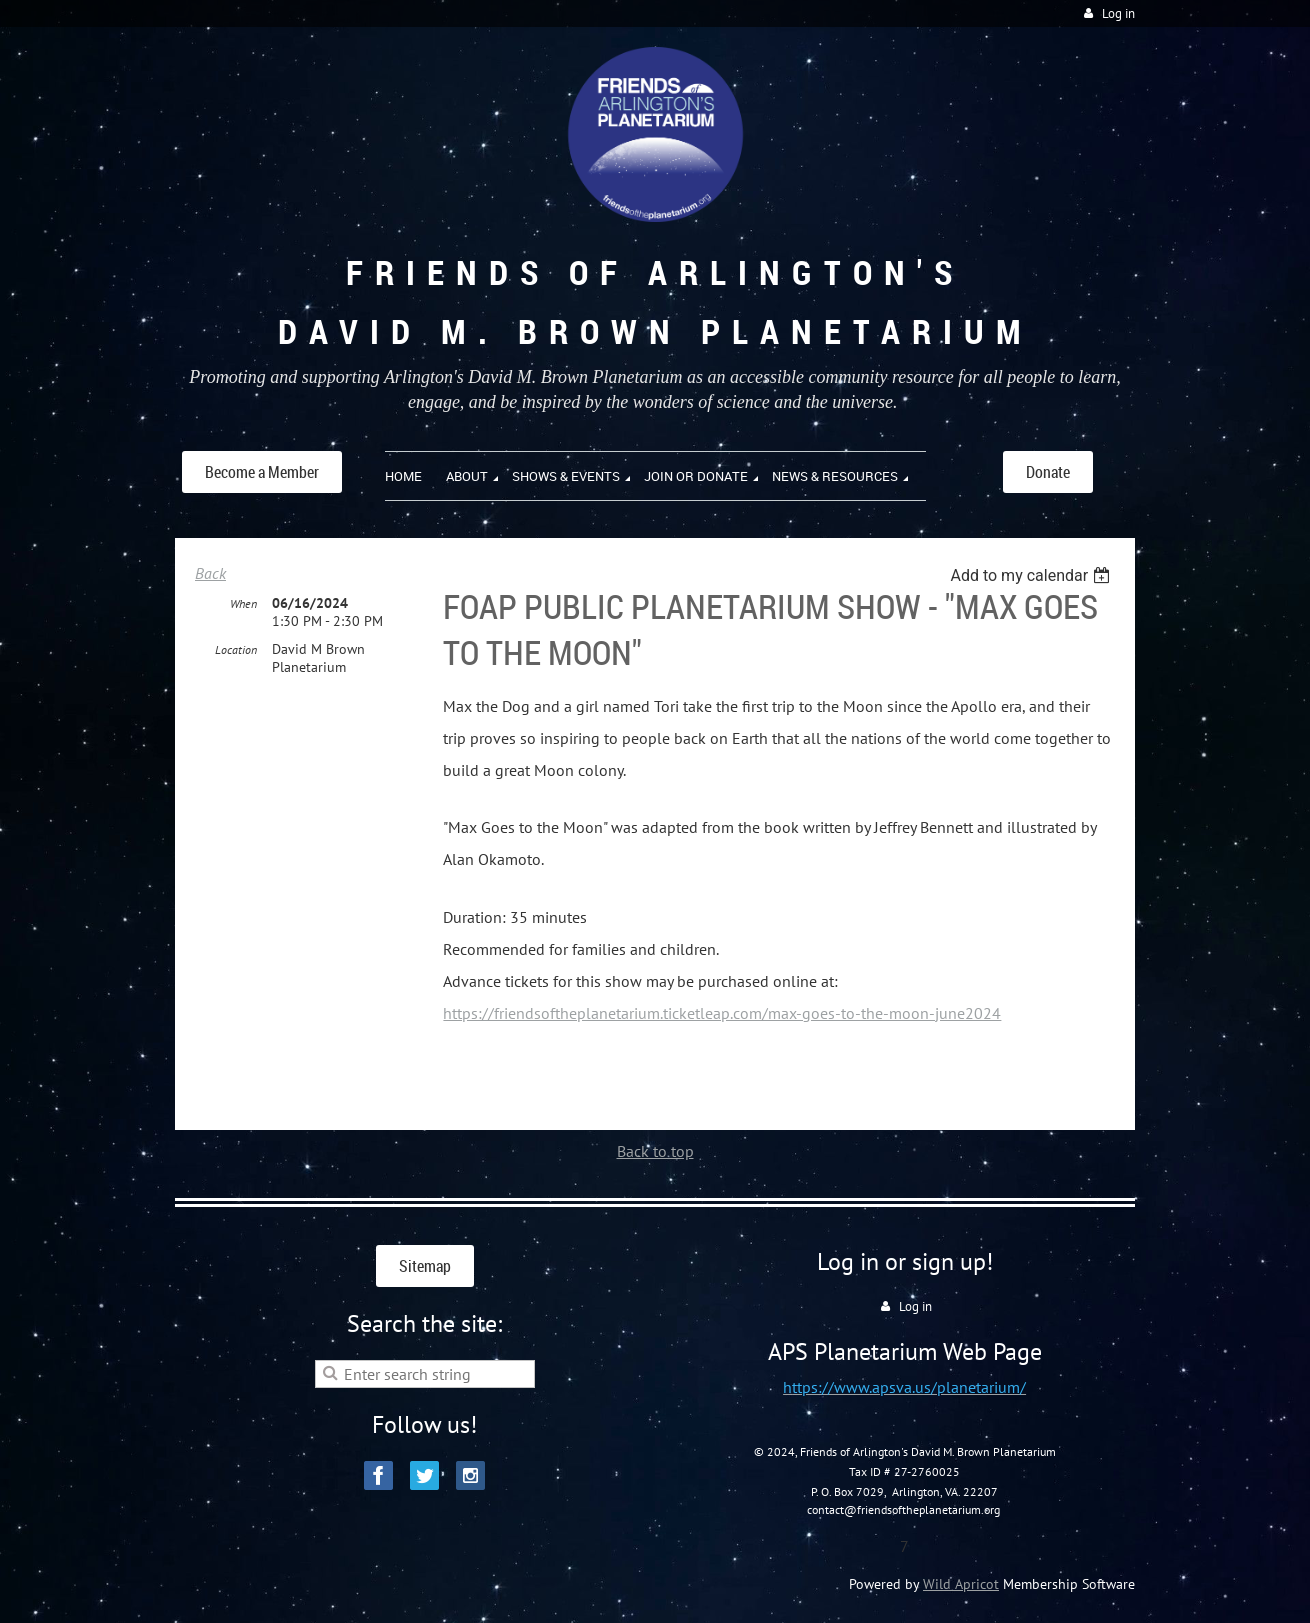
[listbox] (1032, 575)
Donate (1048, 472)
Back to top (655, 1151)
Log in (1118, 13)
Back (210, 573)
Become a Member (262, 472)
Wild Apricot (961, 1584)
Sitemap (425, 1266)
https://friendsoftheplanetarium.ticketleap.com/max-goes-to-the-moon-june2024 (722, 1013)
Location (236, 649)
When (243, 603)
